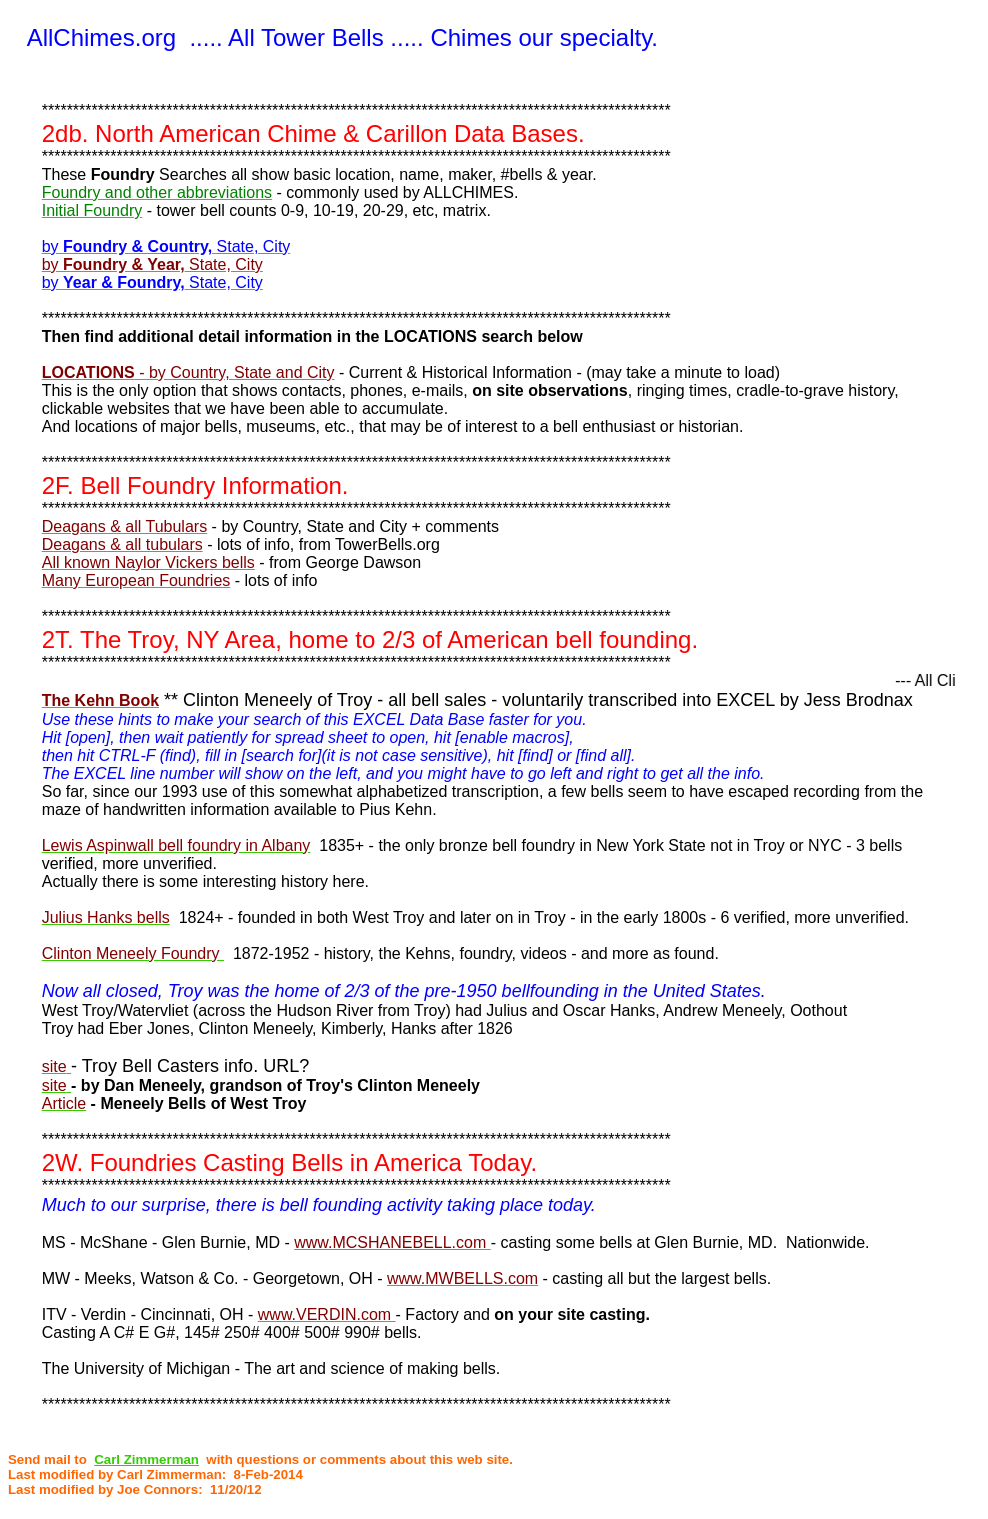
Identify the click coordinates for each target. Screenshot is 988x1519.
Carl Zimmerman (146, 1459)
